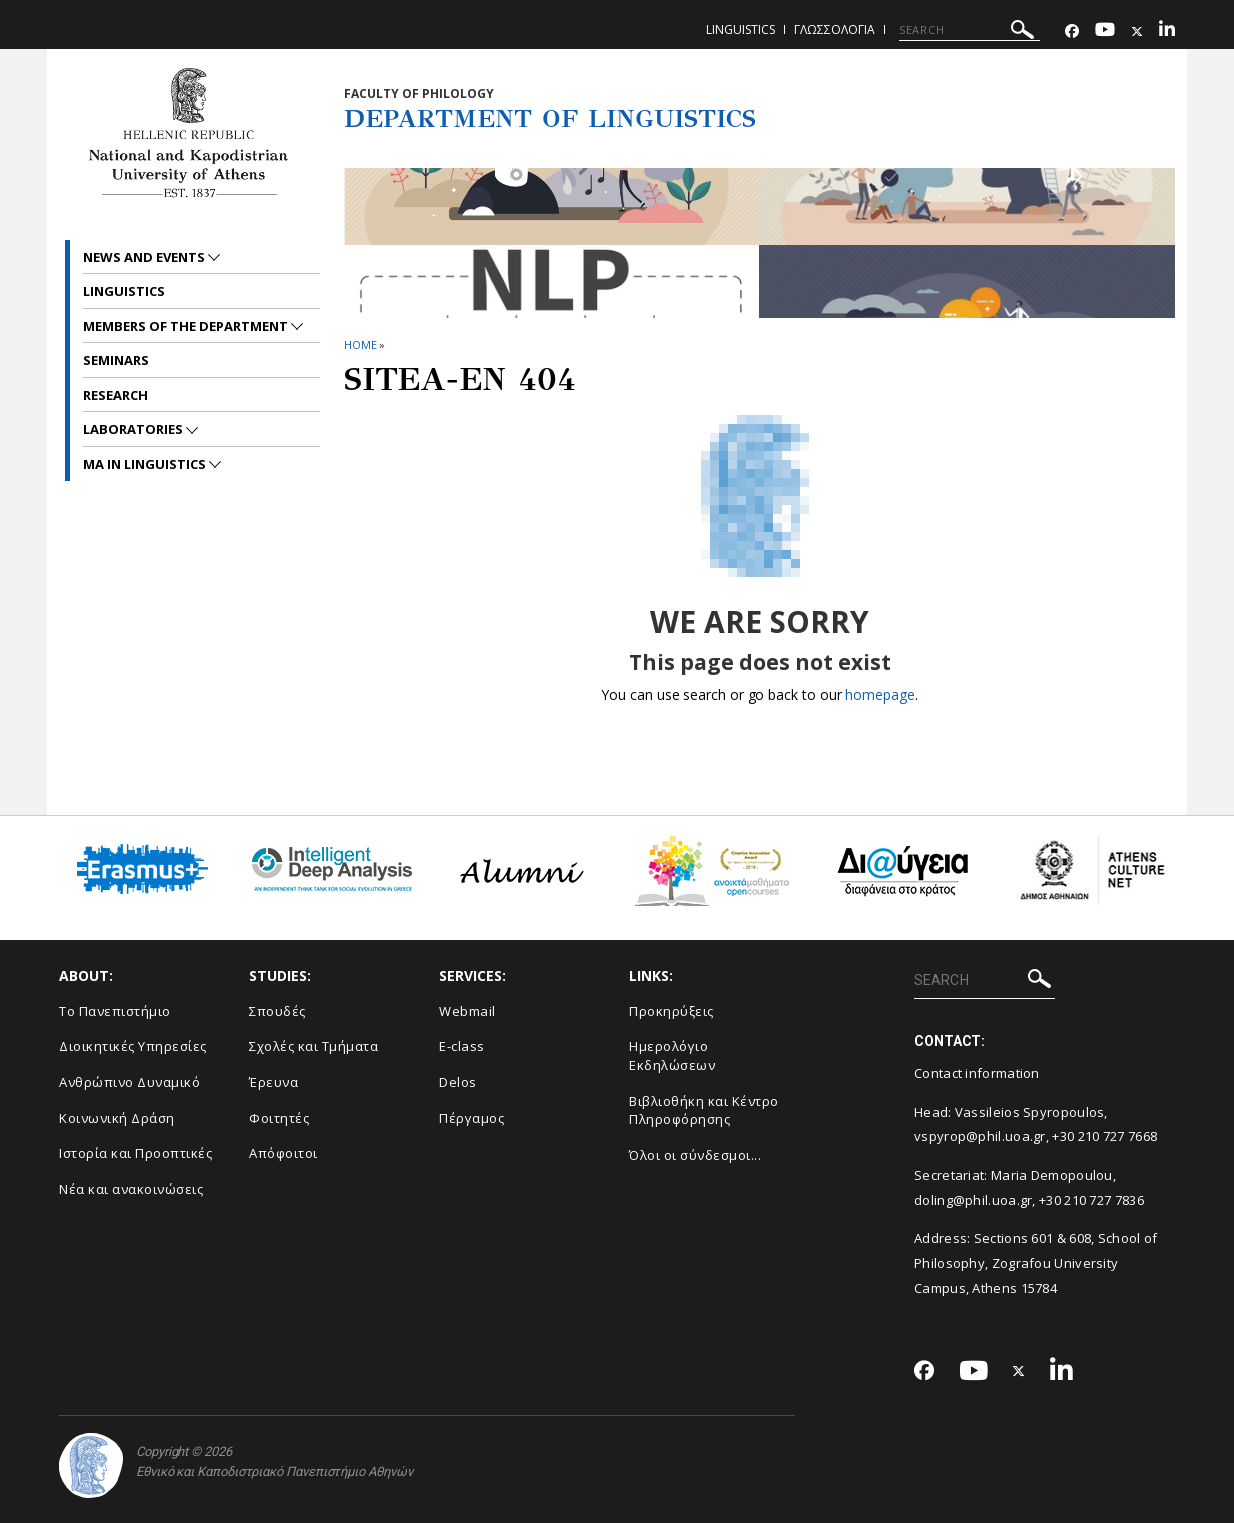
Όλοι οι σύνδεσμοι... (695, 1155)
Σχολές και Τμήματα (313, 1046)
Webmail (467, 1011)
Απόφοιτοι (283, 1153)
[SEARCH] (969, 30)
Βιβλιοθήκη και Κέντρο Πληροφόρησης (704, 1110)
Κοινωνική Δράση (117, 1118)
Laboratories (134, 429)
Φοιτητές (279, 1118)
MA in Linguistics (146, 464)
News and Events (145, 257)
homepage (879, 694)
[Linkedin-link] (1167, 31)
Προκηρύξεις (671, 1011)
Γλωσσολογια (834, 29)
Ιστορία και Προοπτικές (135, 1153)
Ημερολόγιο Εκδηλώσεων (672, 1055)
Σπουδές (277, 1011)
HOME (360, 344)
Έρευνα (273, 1082)
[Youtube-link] (1105, 31)
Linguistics (740, 29)
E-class (462, 1046)
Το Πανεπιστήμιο (115, 1011)
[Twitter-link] (1137, 31)
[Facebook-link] (1072, 31)
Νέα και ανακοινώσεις (131, 1189)
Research (115, 395)
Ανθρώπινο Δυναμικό (129, 1082)
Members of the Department (187, 326)
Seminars (116, 360)
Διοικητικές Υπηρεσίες (133, 1046)
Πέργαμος (471, 1118)
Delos (458, 1082)
